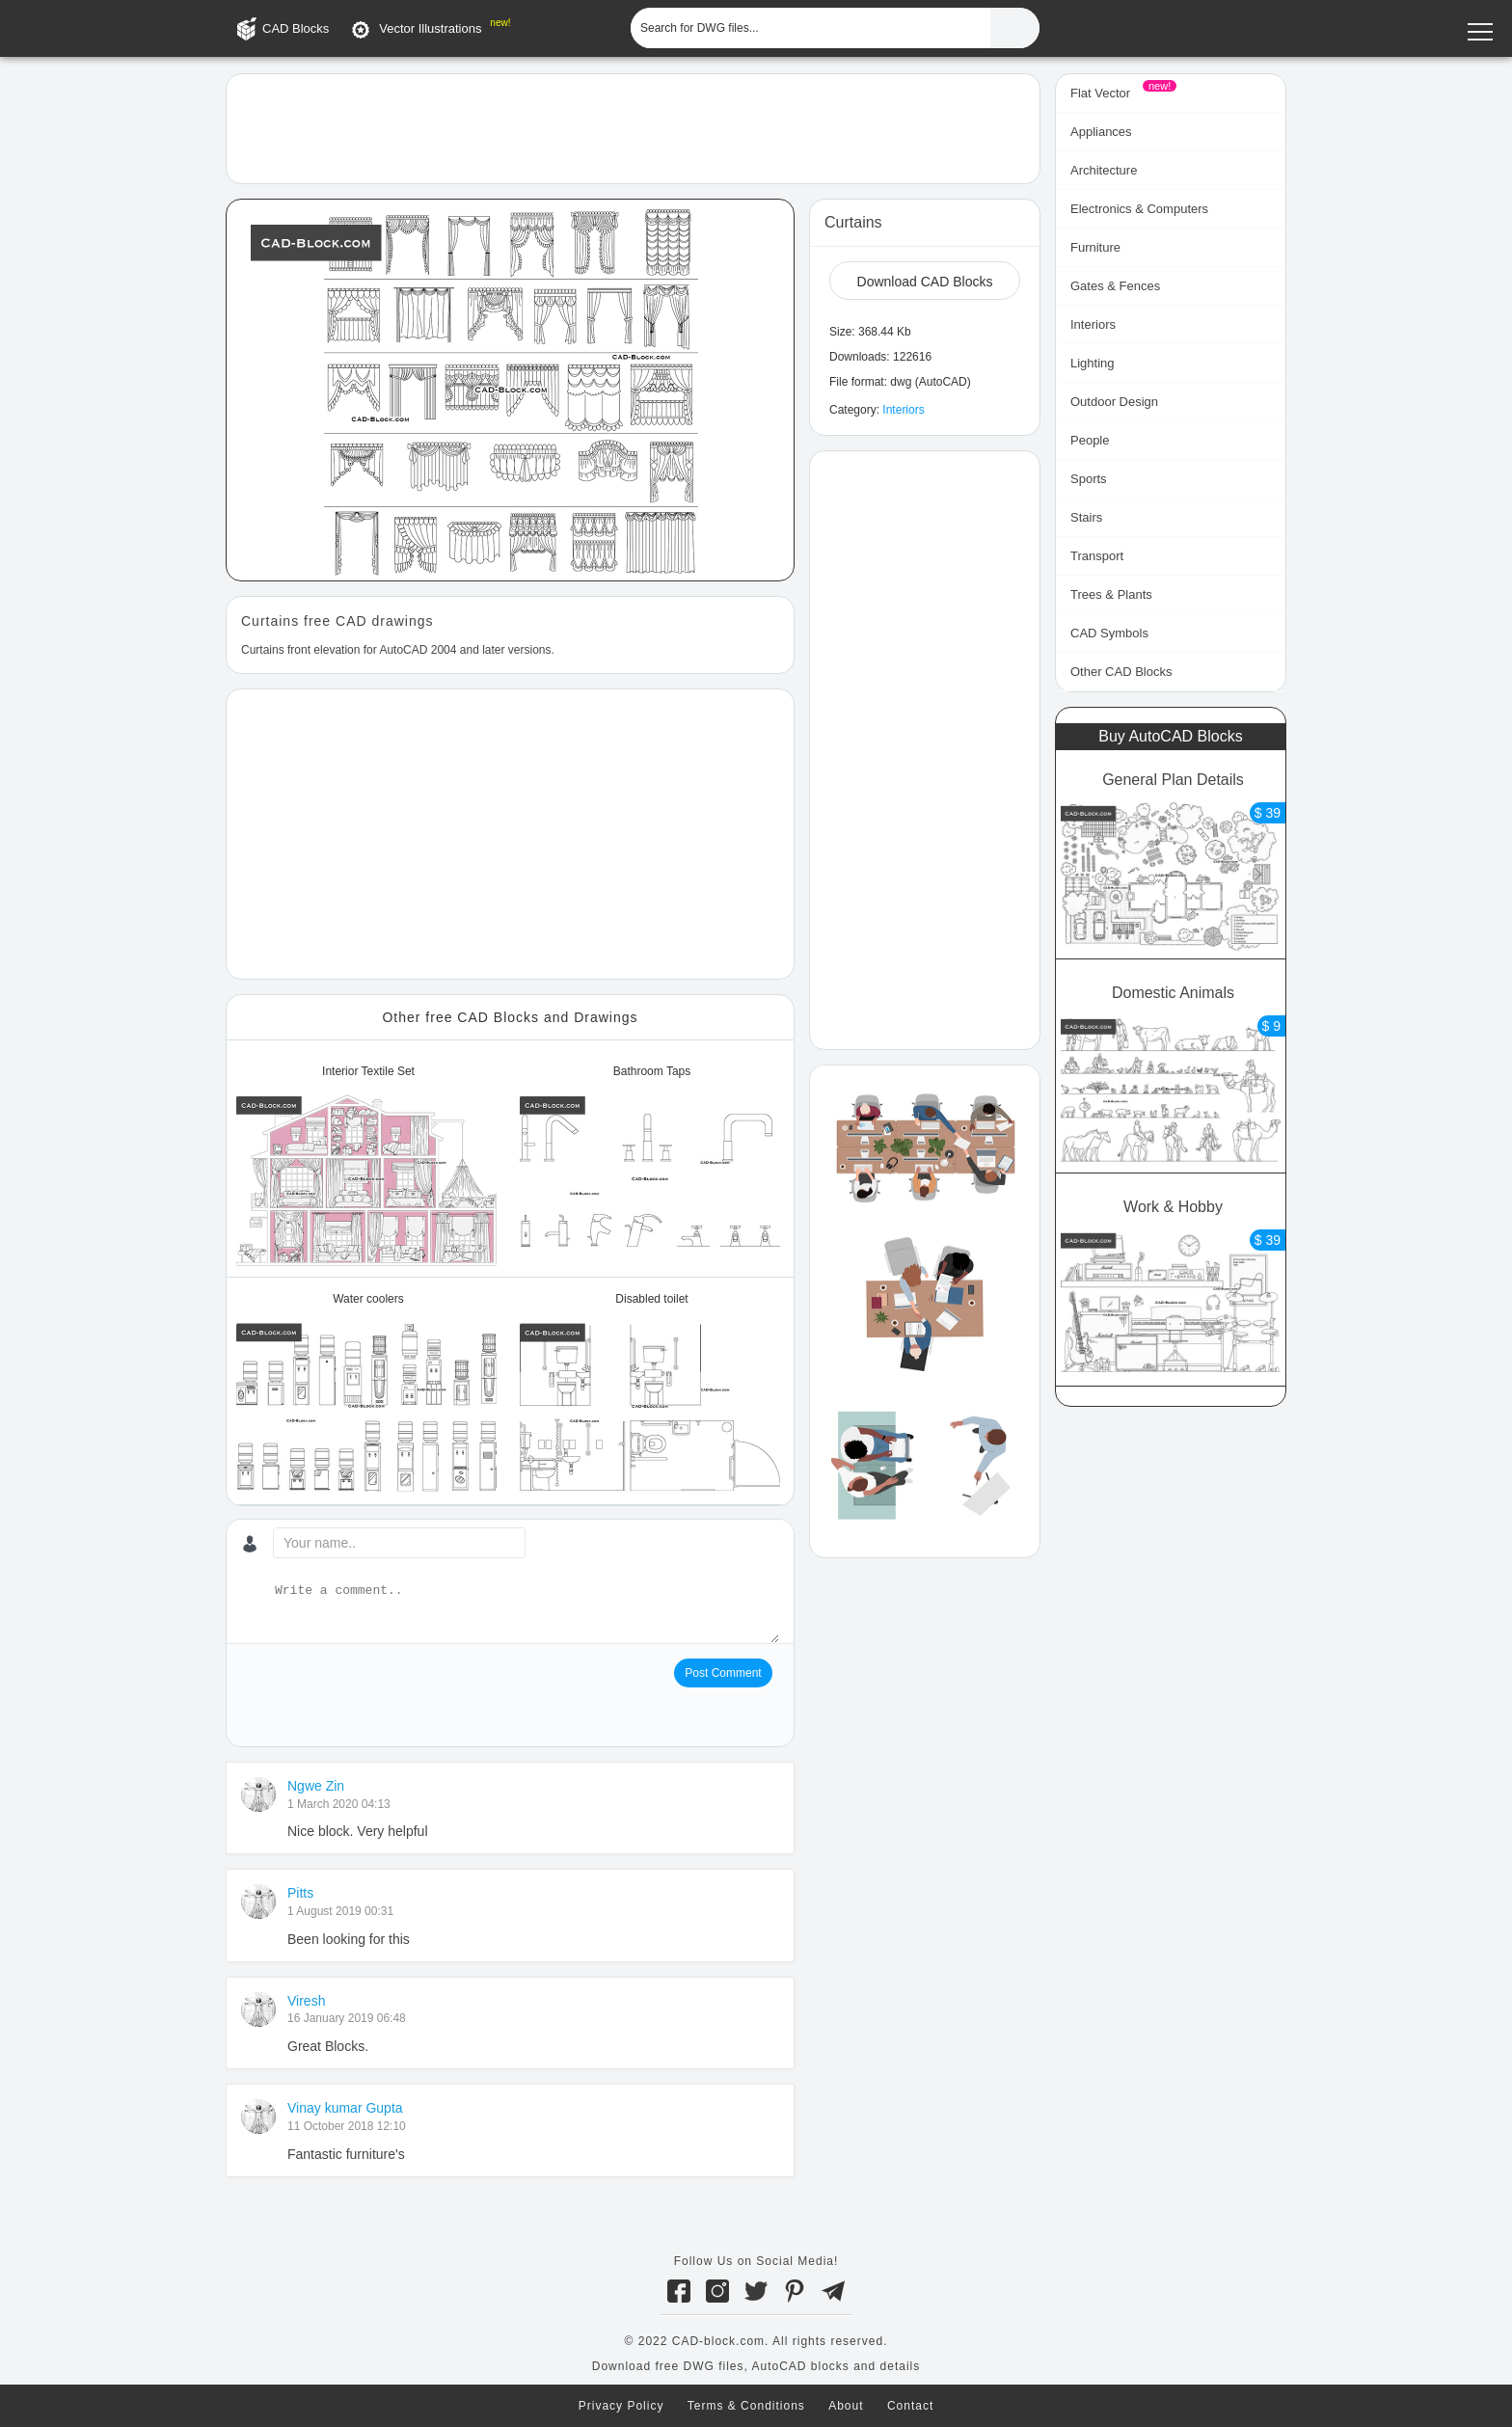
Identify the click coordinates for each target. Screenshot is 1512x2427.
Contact (910, 2406)
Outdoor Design (1114, 401)
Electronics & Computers (1139, 209)
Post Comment (723, 1673)
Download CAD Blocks (925, 281)
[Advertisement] (633, 127)
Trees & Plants (1111, 594)
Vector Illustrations (430, 28)
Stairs (1086, 517)
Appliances (1101, 131)
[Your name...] (399, 1542)
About (845, 2406)
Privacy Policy (621, 2406)
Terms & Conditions (746, 2406)
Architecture (1103, 170)
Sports (1088, 479)
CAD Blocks (295, 28)
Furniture (1095, 247)
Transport (1096, 556)
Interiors (903, 410)
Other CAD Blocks (1121, 671)
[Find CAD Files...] (1015, 28)
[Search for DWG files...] (810, 28)
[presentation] (387, 1696)
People (1089, 440)
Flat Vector (1100, 93)
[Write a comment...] (525, 1612)
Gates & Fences (1115, 286)
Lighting (1092, 363)
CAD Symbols (1109, 633)
